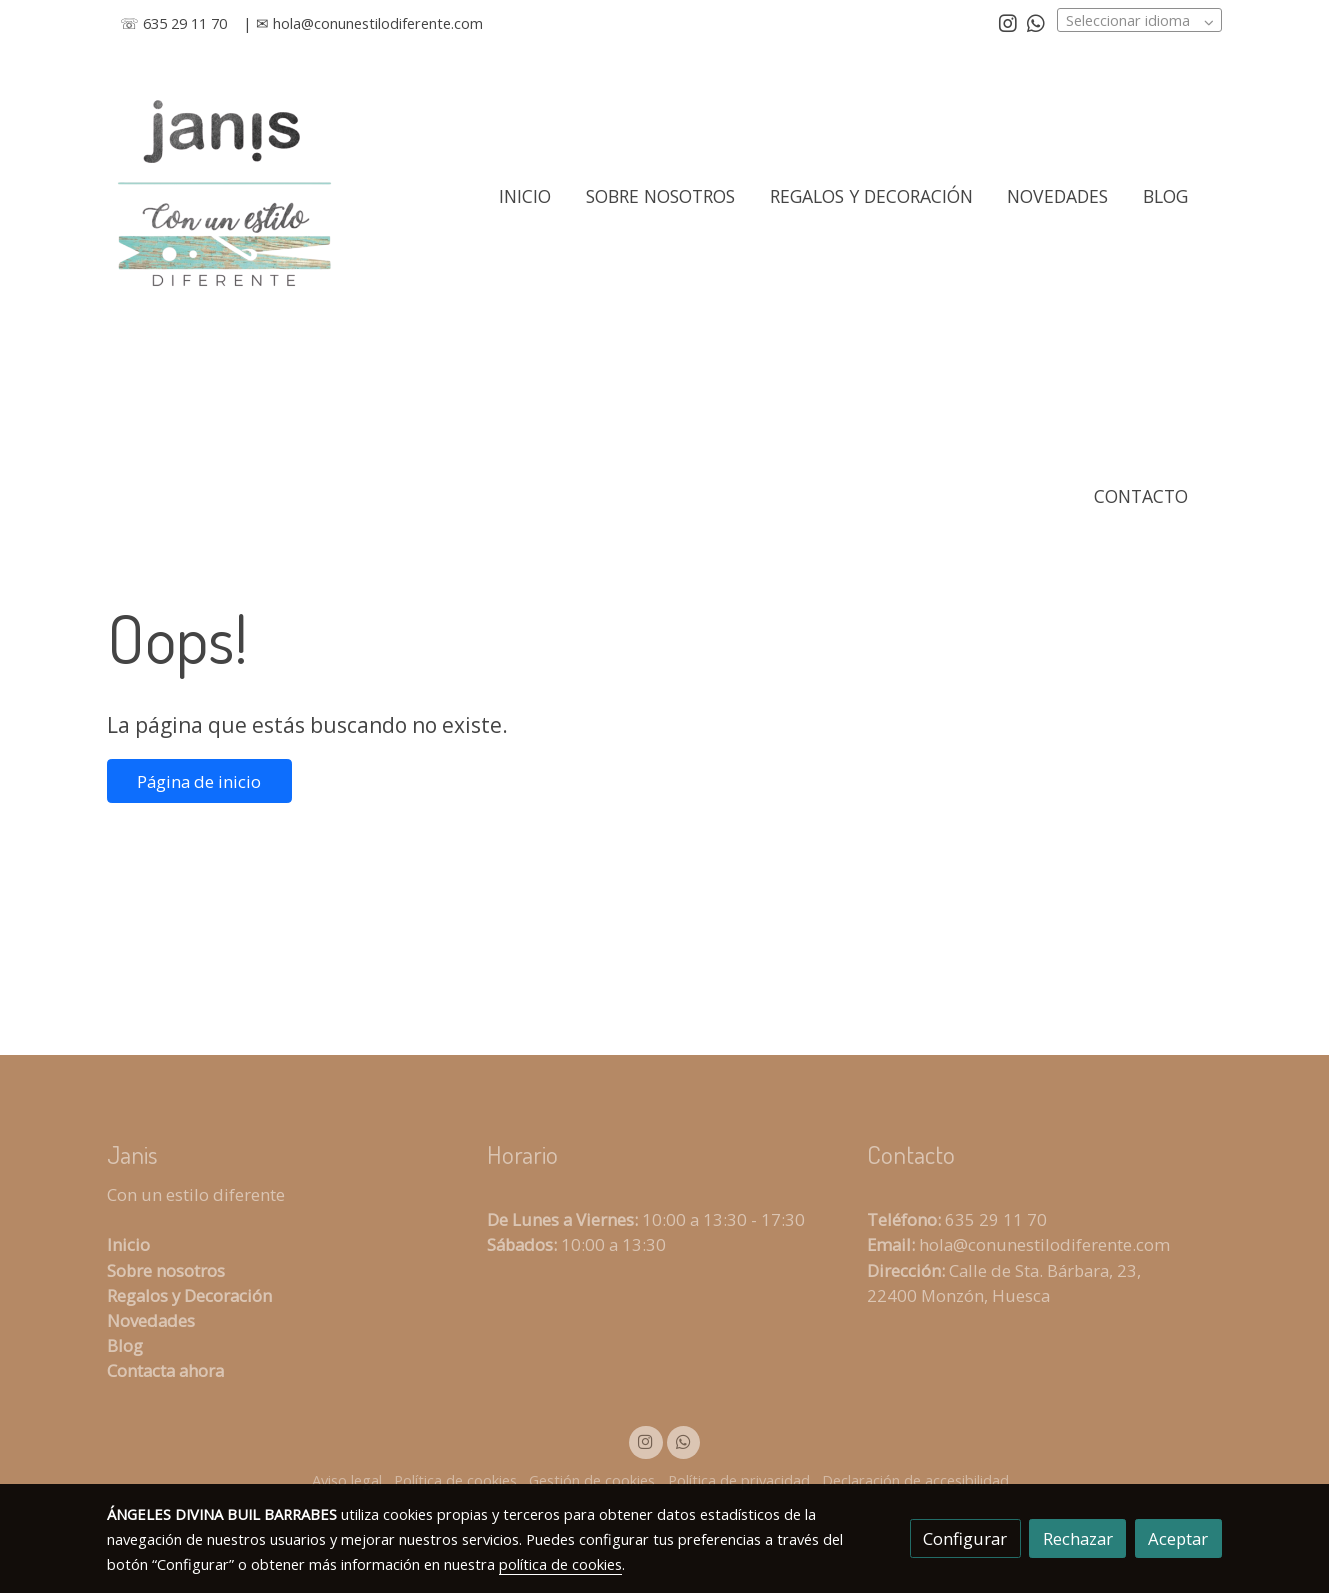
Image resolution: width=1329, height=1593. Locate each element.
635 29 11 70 (996, 1219)
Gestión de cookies (592, 1480)
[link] (223, 196)
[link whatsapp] (1036, 22)
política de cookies (560, 1564)
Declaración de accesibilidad (915, 1480)
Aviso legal (347, 1480)
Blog (125, 1345)
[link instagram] (1008, 22)
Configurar (965, 1538)
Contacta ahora (165, 1370)
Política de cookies (455, 1480)
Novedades (151, 1320)
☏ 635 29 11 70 (173, 23)
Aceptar (1178, 1538)
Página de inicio (199, 781)
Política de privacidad (739, 1480)
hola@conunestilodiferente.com (378, 23)
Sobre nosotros (166, 1270)
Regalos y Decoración (189, 1295)
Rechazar (1078, 1538)
